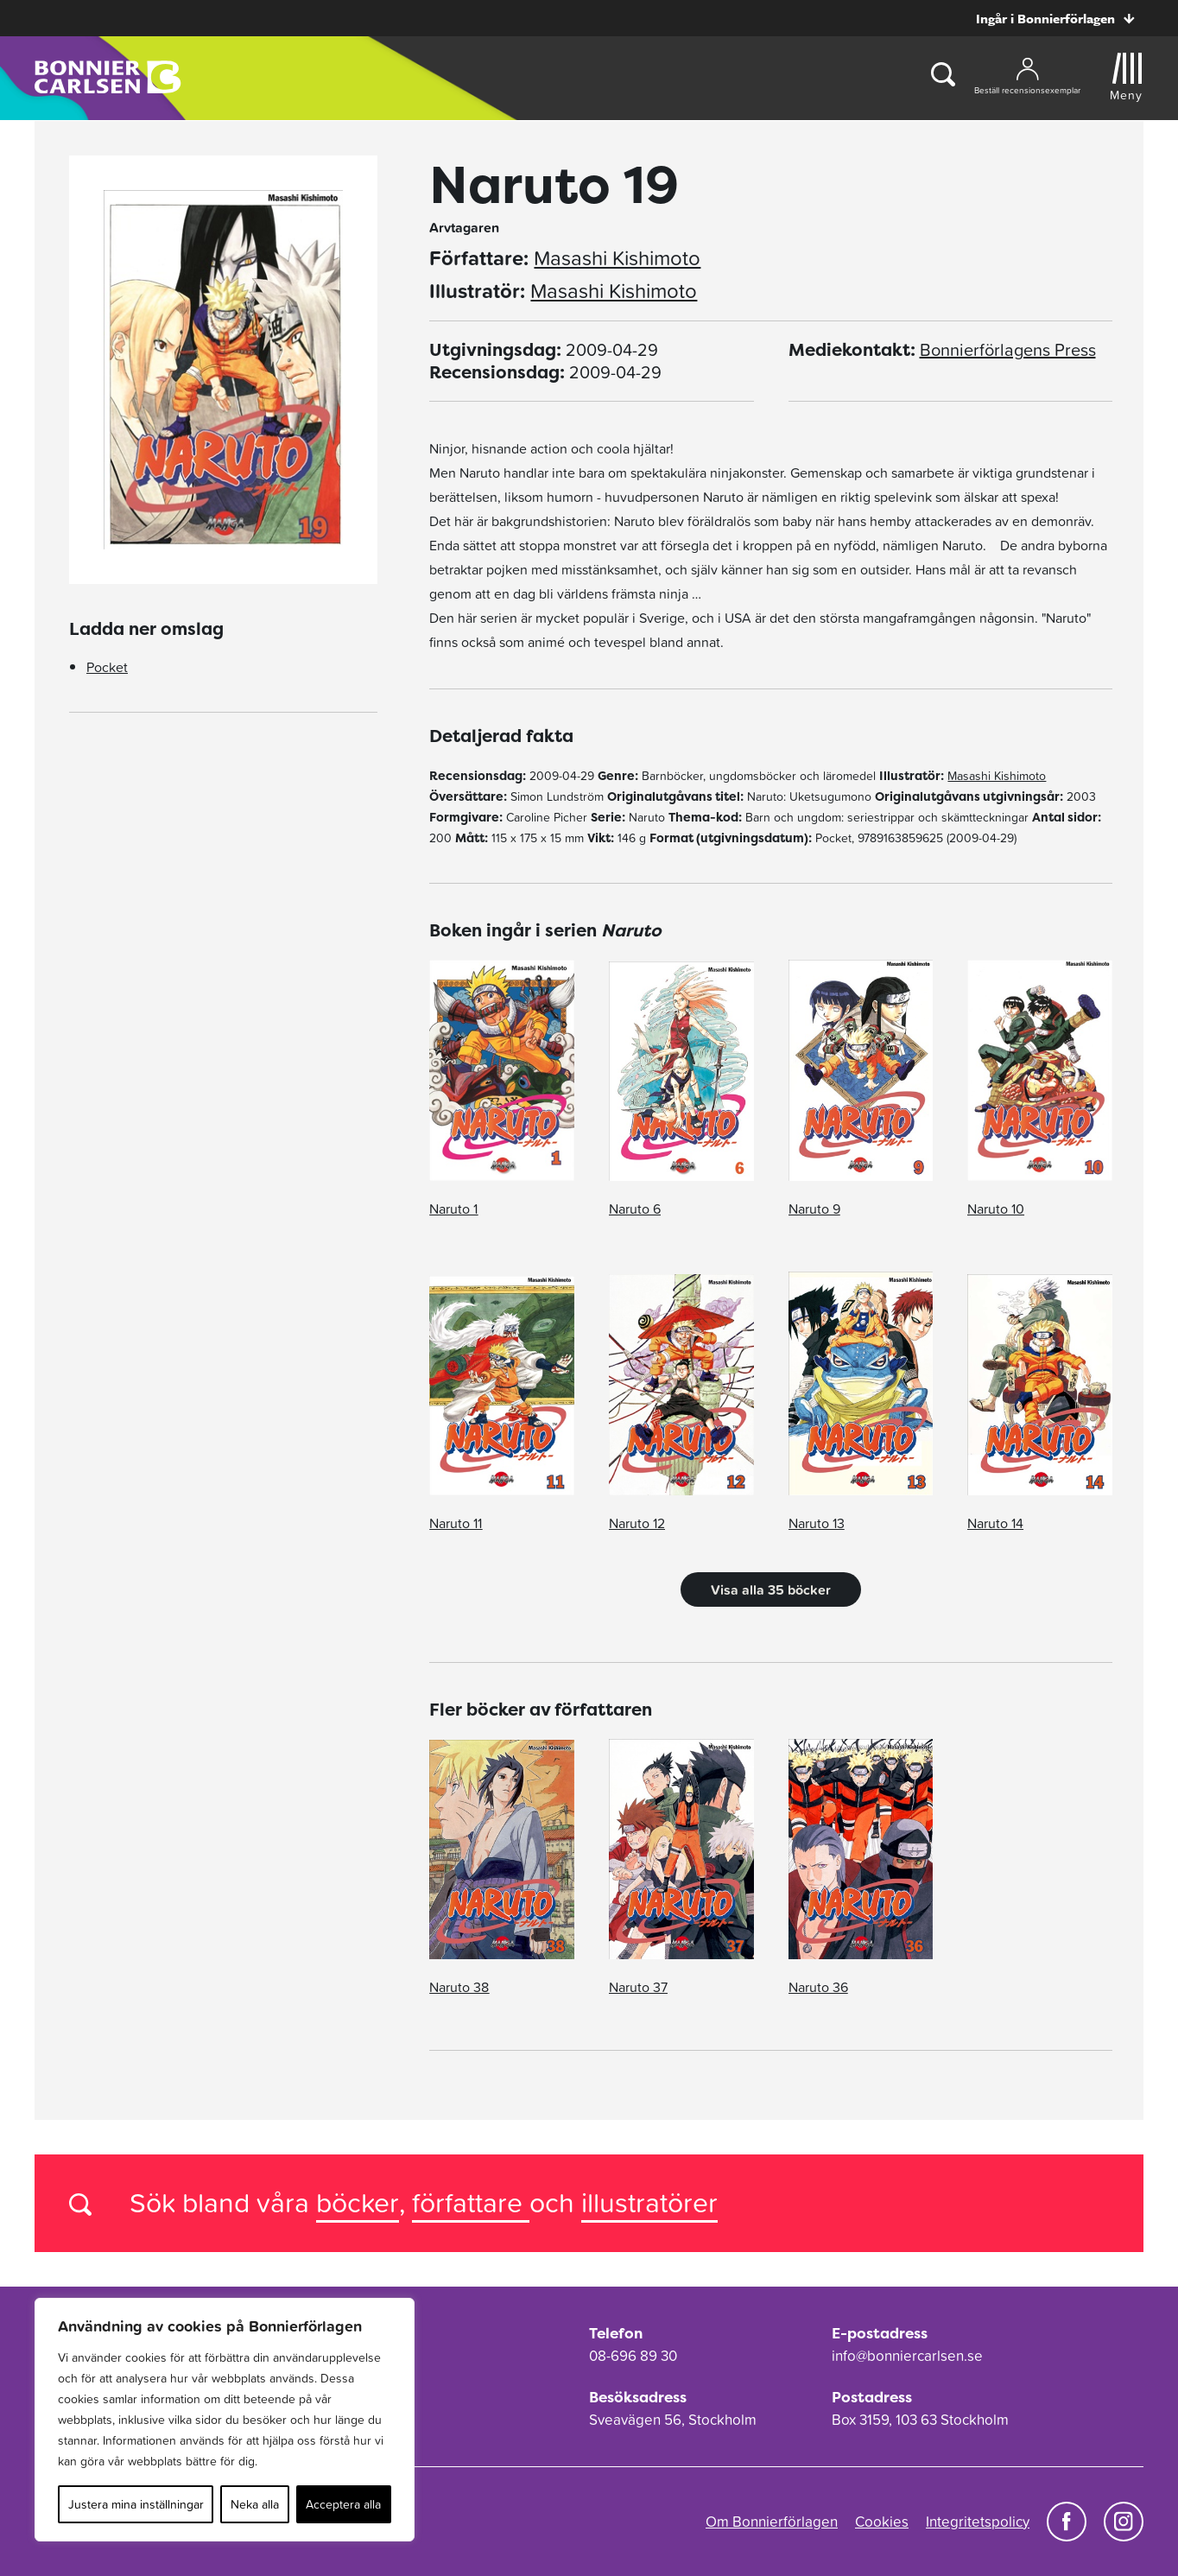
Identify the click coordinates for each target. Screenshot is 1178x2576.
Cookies (882, 2521)
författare (470, 2202)
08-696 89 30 (633, 2355)
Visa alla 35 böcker (771, 1589)
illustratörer (649, 2202)
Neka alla (255, 2504)
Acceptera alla (343, 2504)
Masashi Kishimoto (617, 258)
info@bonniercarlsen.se (907, 2355)
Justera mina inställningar (136, 2504)
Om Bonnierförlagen (772, 2521)
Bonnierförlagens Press (1008, 350)
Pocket (107, 667)
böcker (357, 2202)
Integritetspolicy (977, 2521)
